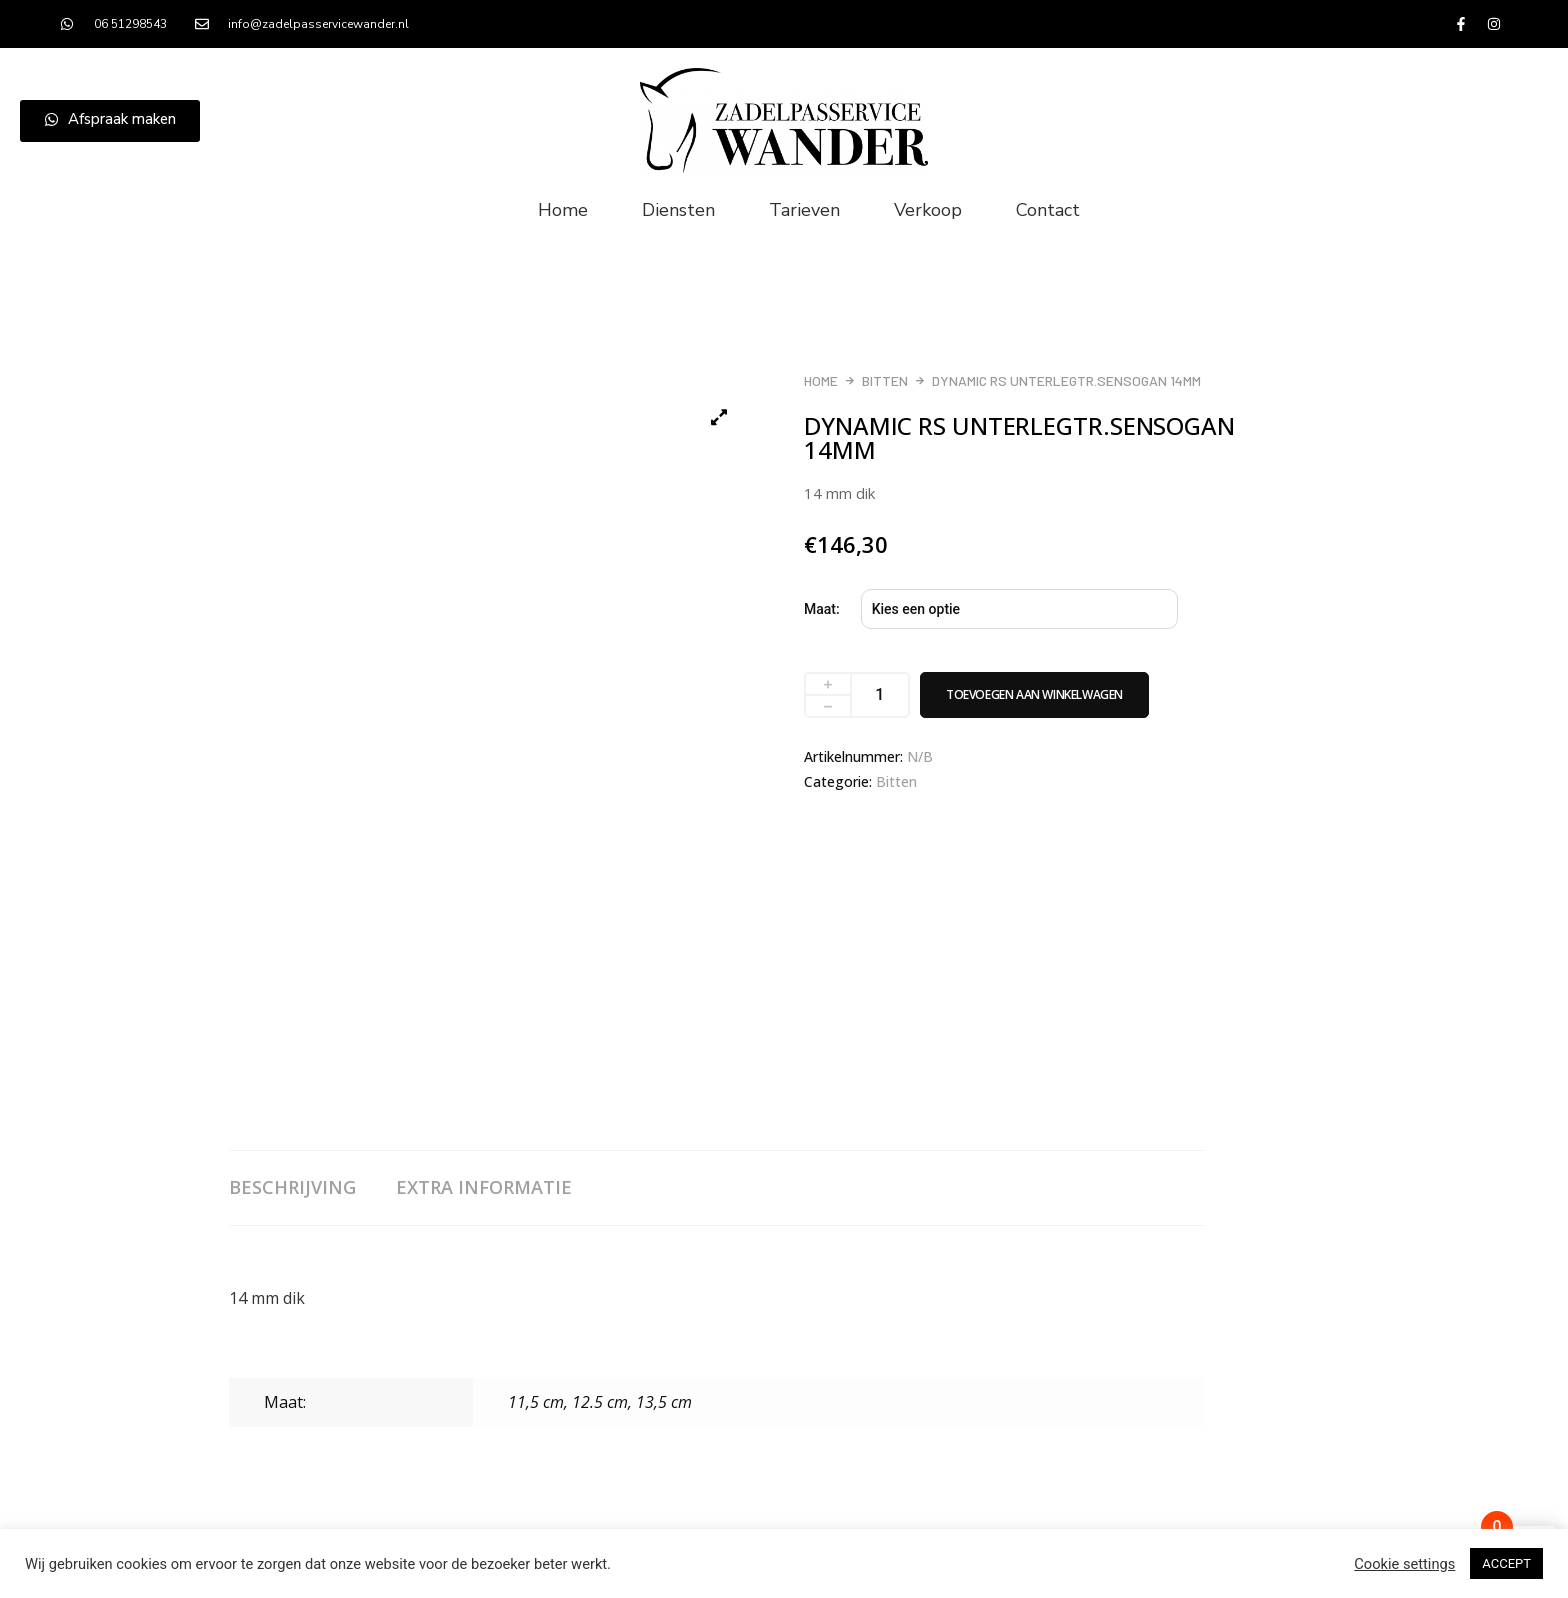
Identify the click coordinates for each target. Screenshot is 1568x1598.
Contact (1048, 210)
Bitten (885, 380)
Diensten (678, 210)
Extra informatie (484, 1187)
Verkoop (928, 210)
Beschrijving (292, 1187)
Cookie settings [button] (1404, 1564)
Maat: (822, 609)
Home (563, 210)
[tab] (312, 1188)
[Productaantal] (881, 695)
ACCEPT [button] (1506, 1563)
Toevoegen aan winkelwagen (1034, 694)
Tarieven (804, 210)
